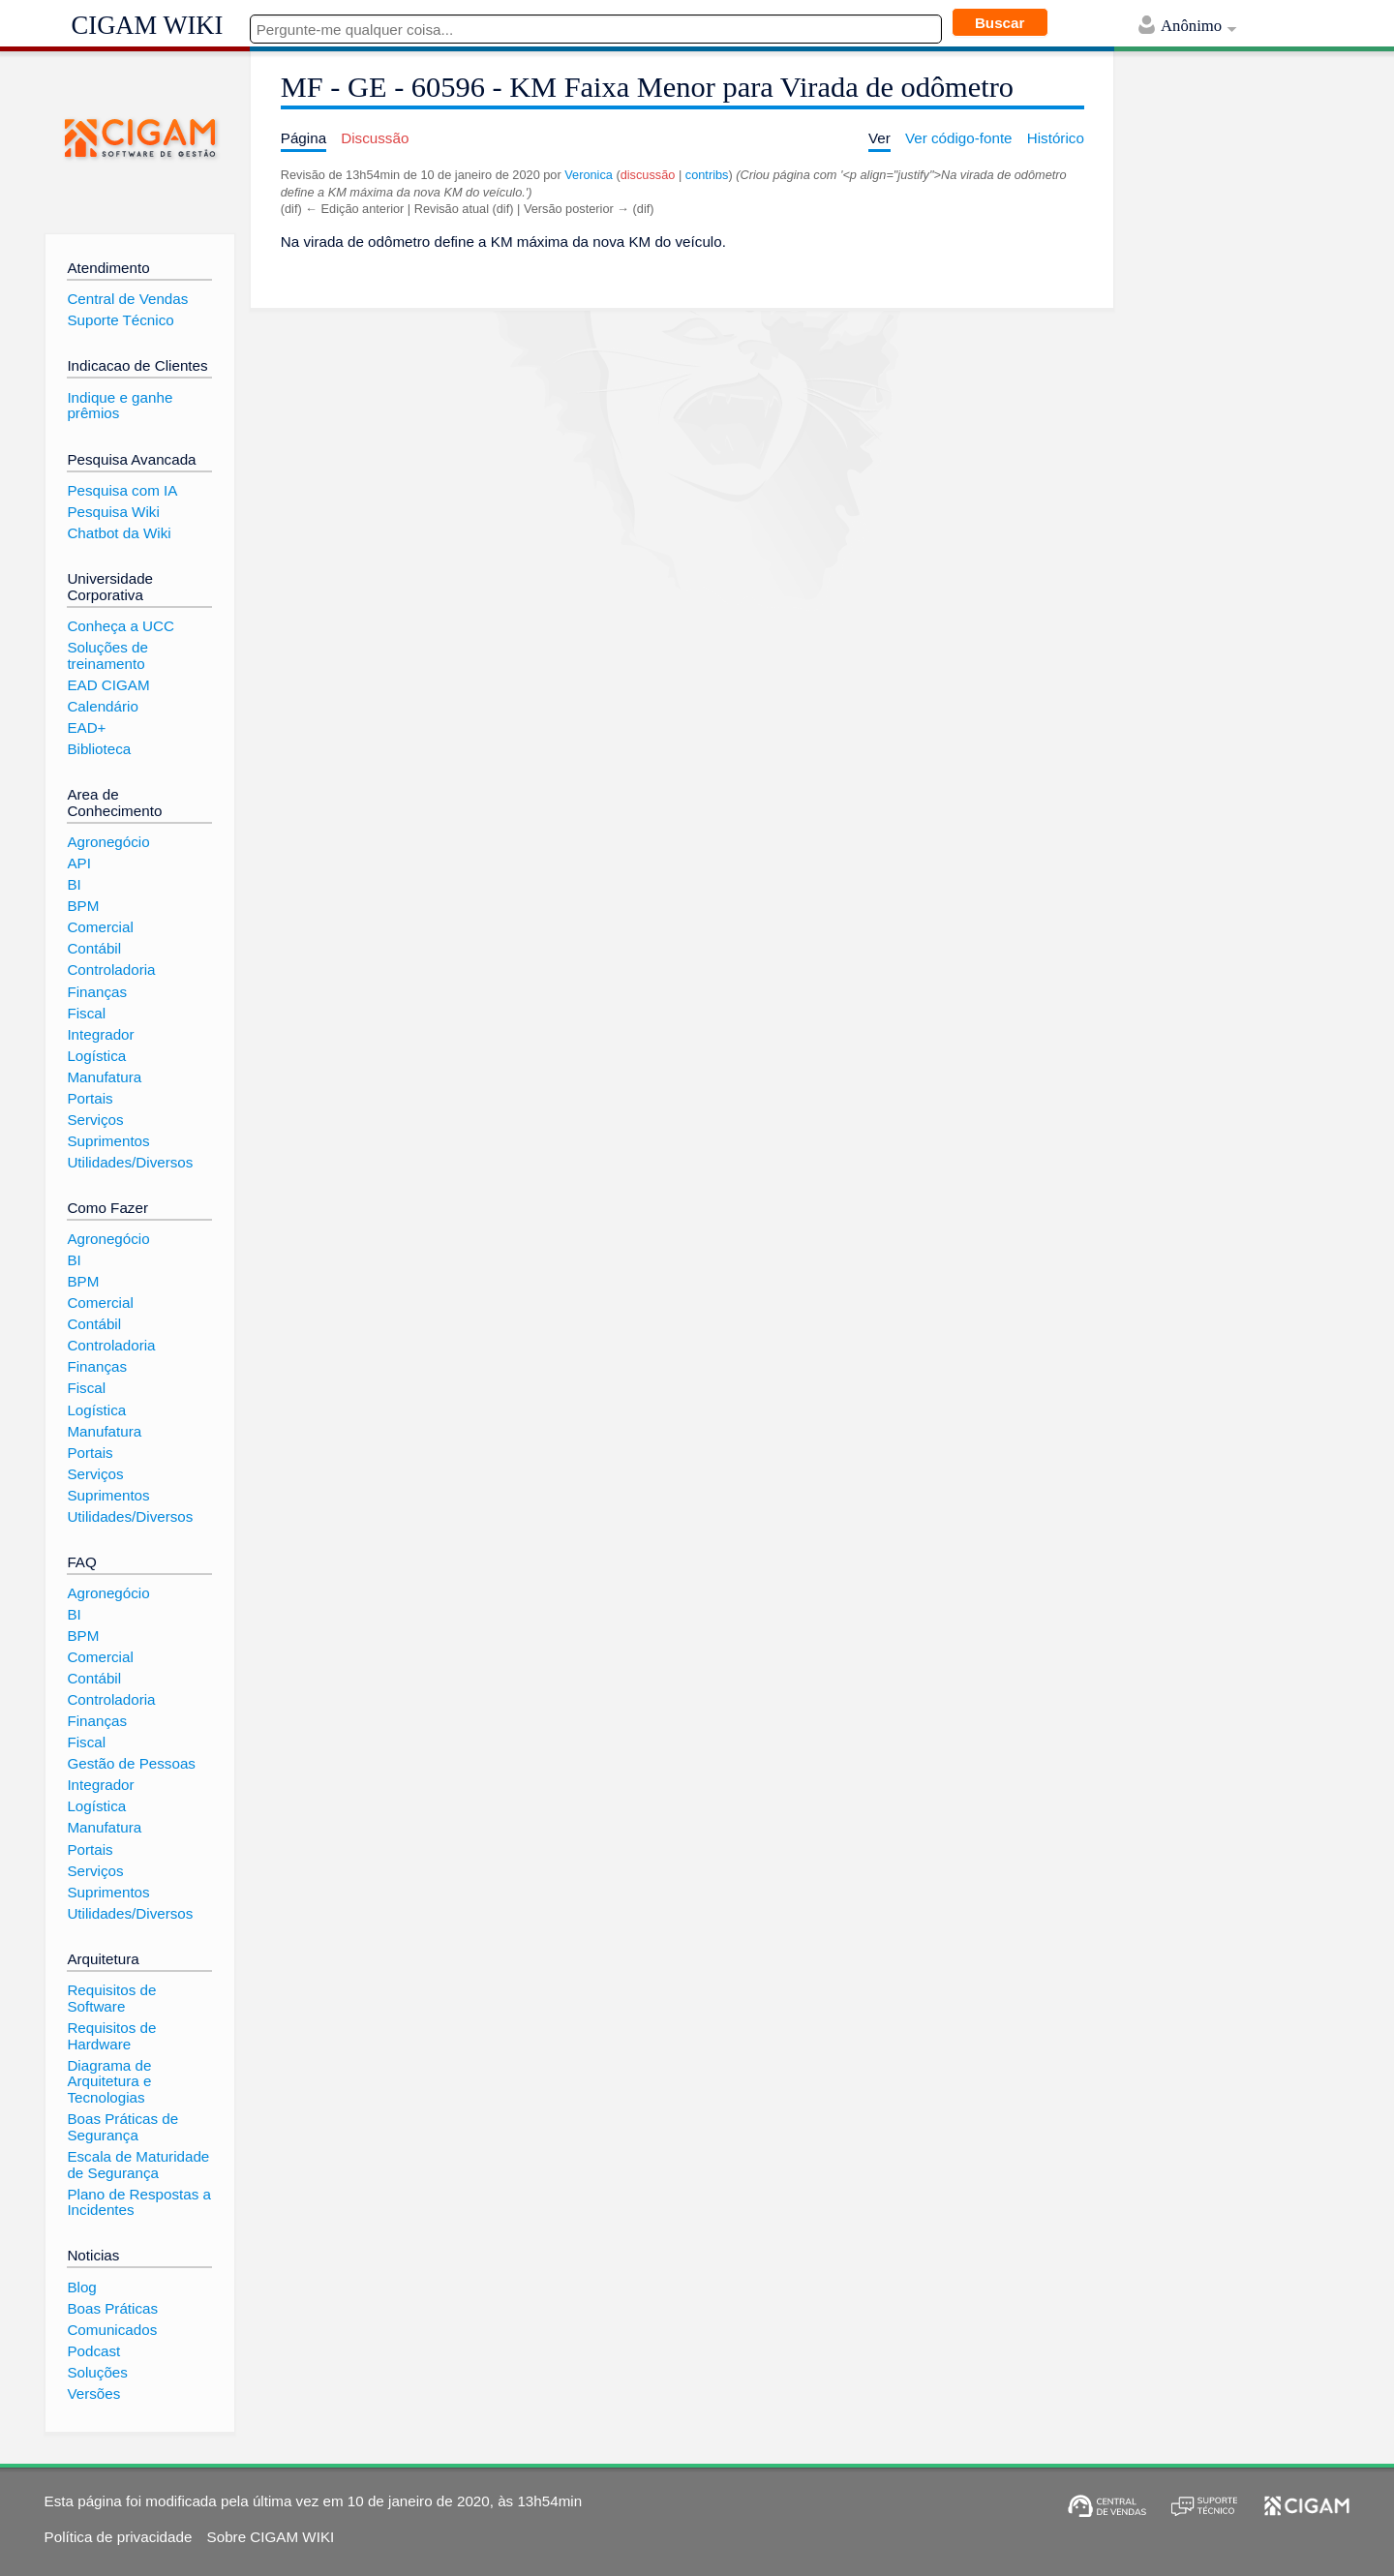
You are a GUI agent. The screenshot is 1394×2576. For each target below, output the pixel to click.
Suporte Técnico (120, 320)
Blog (81, 2287)
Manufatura (104, 1077)
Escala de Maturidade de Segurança (138, 2164)
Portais (89, 1098)
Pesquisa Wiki (113, 511)
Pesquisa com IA (122, 490)
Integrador (100, 1034)
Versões (93, 2393)
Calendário (102, 706)
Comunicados (112, 2329)
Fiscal (86, 1013)
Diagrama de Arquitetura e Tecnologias (109, 2081)
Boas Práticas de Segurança (122, 2126)
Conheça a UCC (120, 626)
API (78, 863)
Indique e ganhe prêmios (119, 405)
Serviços (95, 1119)
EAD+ (86, 727)
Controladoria (111, 969)
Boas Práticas (112, 2308)
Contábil (94, 948)
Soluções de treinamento (107, 655)
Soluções (97, 2372)
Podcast (93, 2351)
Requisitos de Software (111, 1998)
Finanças (97, 992)
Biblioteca (99, 749)
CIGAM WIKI (148, 25)
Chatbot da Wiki (118, 533)
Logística (96, 1055)
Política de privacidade (119, 2537)
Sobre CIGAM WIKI (271, 2537)
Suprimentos (108, 1141)
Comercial (100, 927)
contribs (707, 174)
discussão (648, 174)
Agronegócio (108, 841)
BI (73, 884)
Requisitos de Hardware (111, 2035)
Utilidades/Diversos (130, 1162)
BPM (83, 905)
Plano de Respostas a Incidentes (139, 2202)
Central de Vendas (127, 298)
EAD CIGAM (108, 685)
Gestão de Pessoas (131, 1763)
